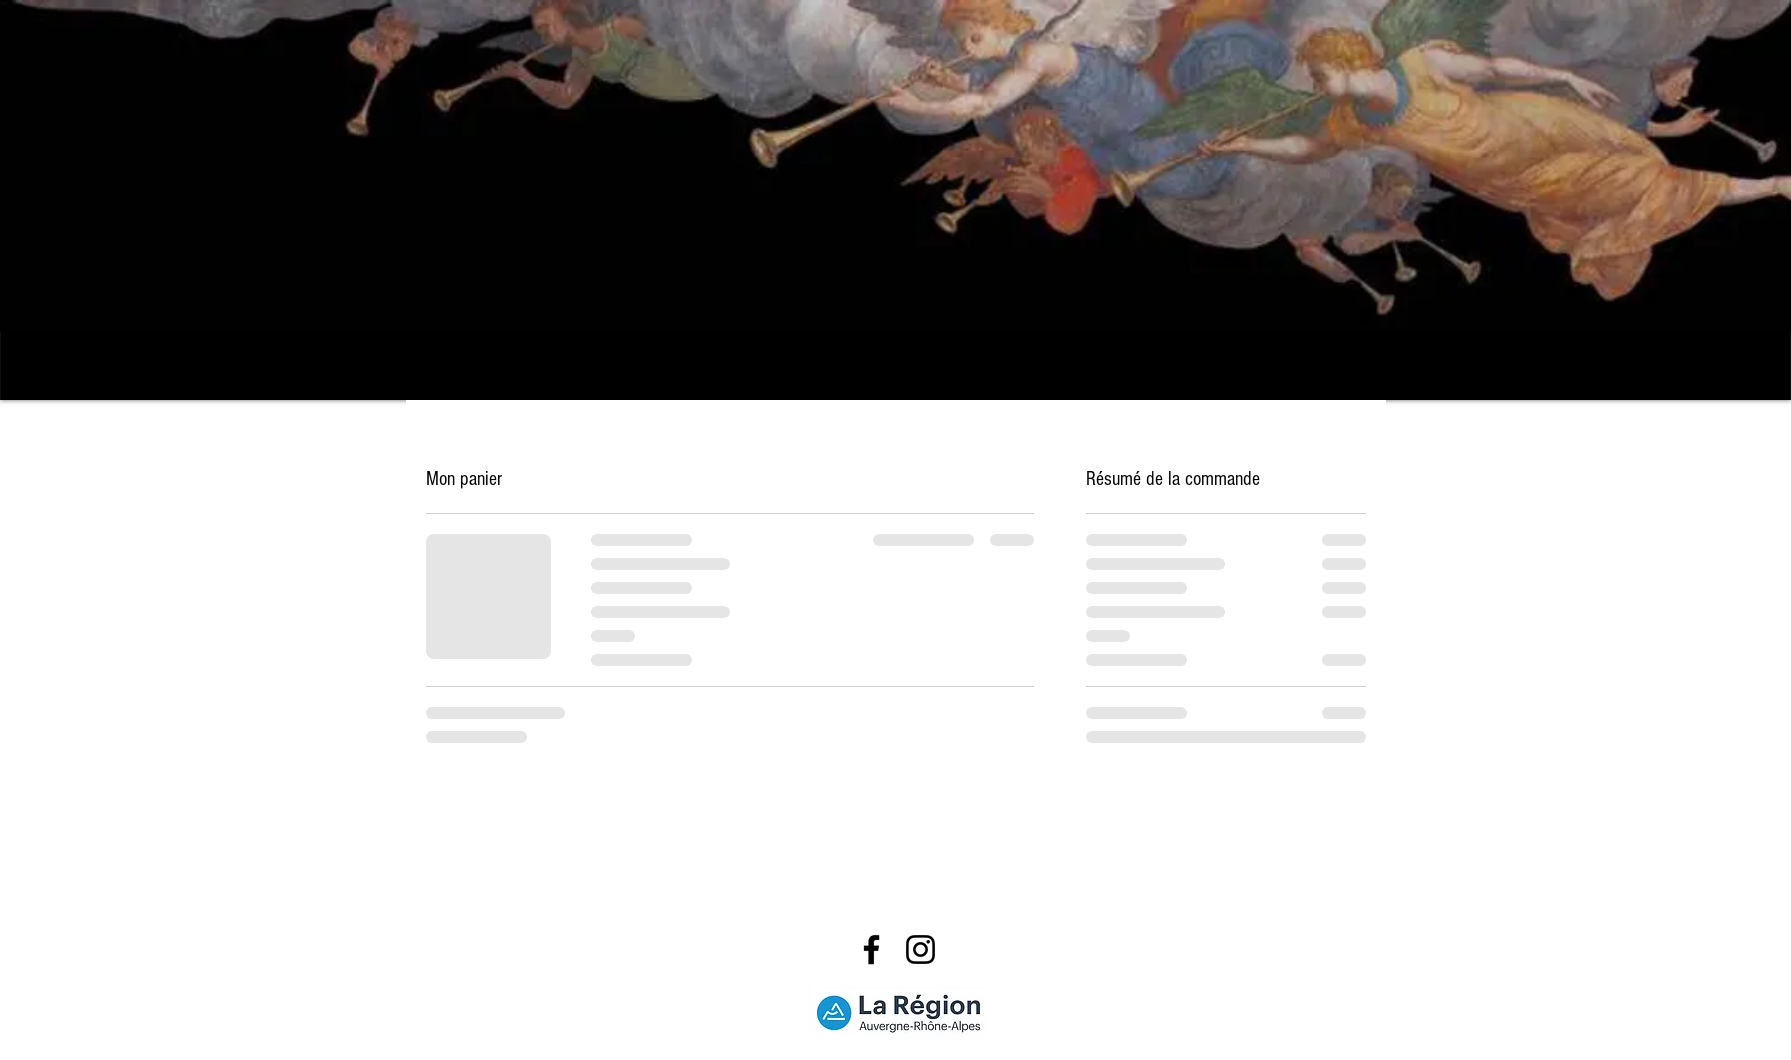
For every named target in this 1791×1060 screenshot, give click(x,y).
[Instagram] (920, 949)
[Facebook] (871, 949)
